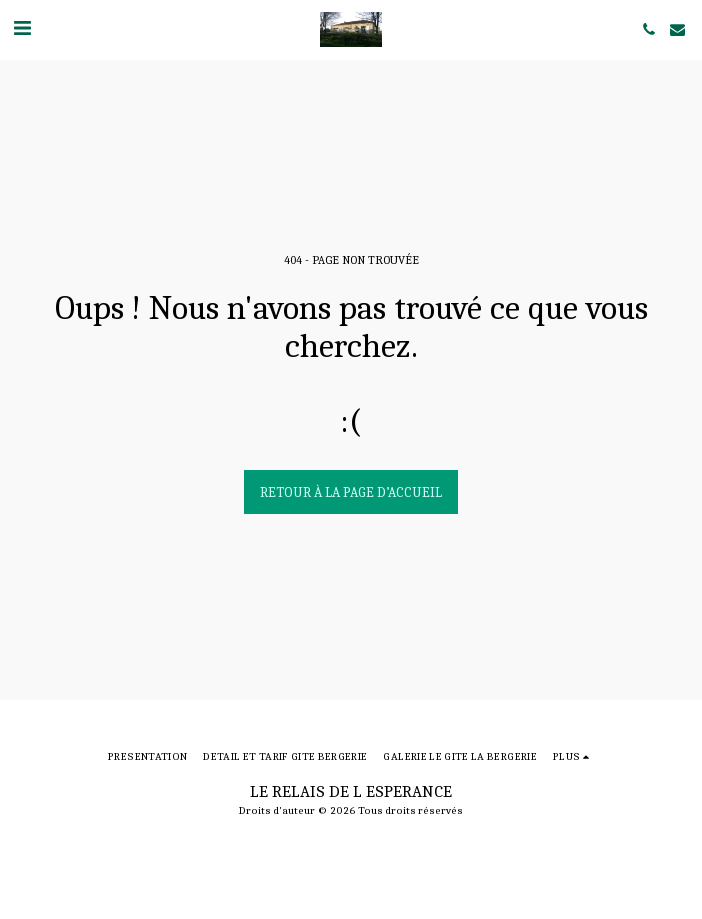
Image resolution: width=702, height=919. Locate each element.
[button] (22, 28)
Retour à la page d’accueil (351, 492)
